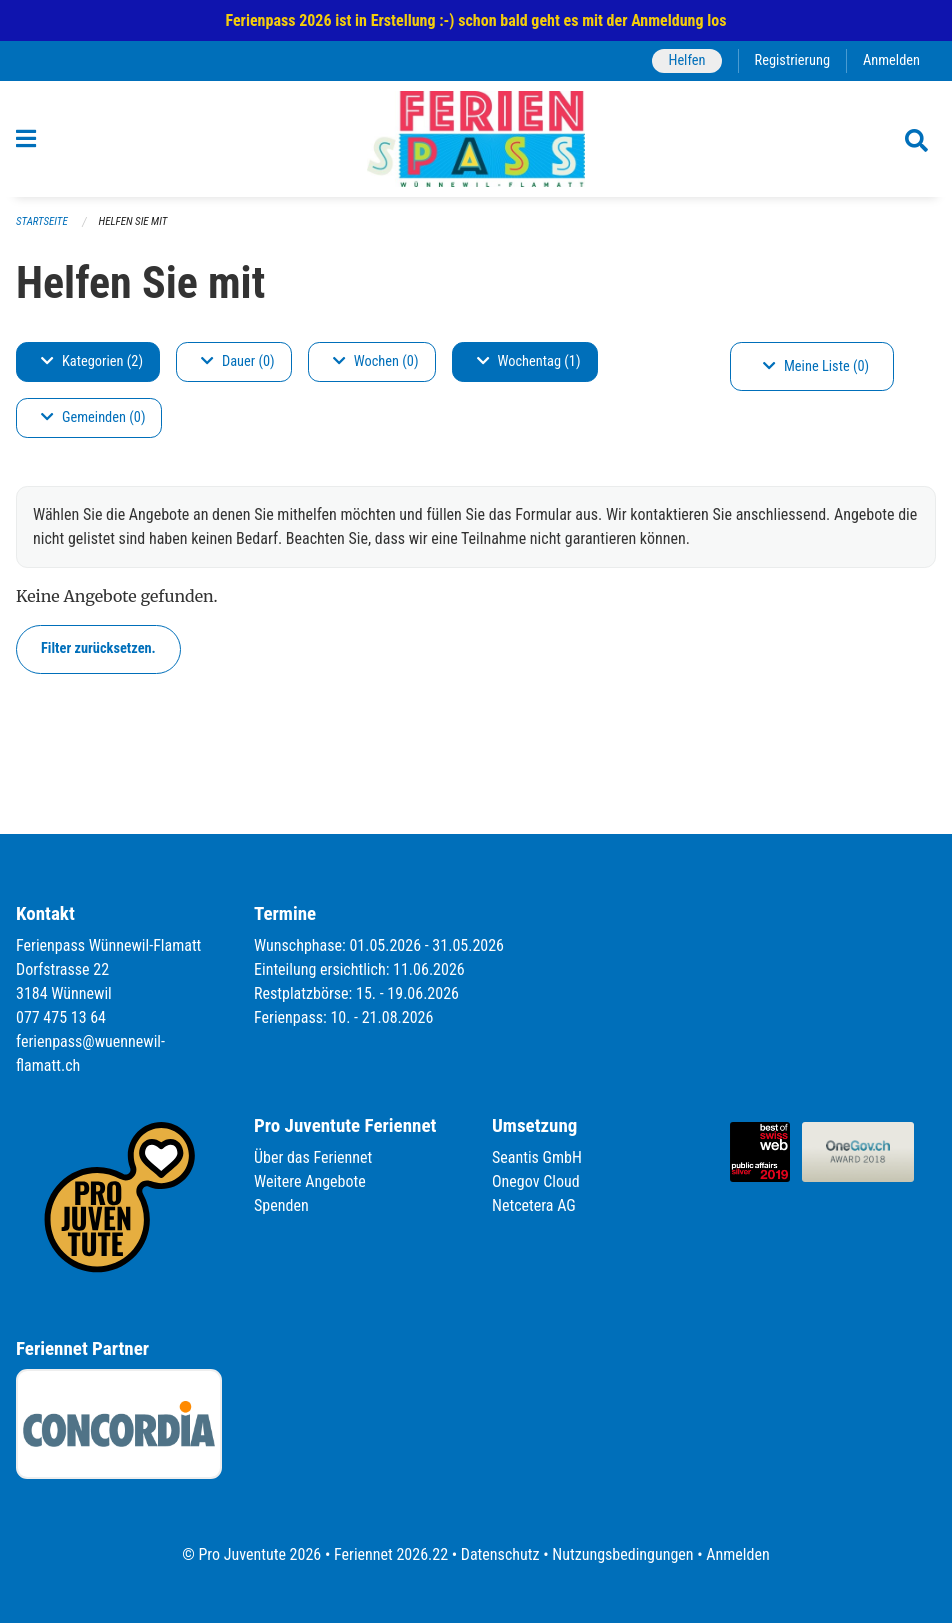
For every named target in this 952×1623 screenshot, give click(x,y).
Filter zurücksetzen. (98, 648)
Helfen (686, 60)
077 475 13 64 (61, 1017)
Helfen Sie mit (133, 221)
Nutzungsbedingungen (622, 1554)
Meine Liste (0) (816, 366)
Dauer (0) (238, 361)
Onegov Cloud (536, 1181)
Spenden (281, 1205)
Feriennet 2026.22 (391, 1554)
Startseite (42, 221)
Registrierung (792, 60)
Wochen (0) (376, 361)
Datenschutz (500, 1554)
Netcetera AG (534, 1205)
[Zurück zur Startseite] (476, 139)
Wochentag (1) (529, 361)
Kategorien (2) (92, 361)
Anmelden (891, 60)
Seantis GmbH (537, 1157)
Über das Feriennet (313, 1157)
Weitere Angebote (310, 1181)
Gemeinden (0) (93, 417)
